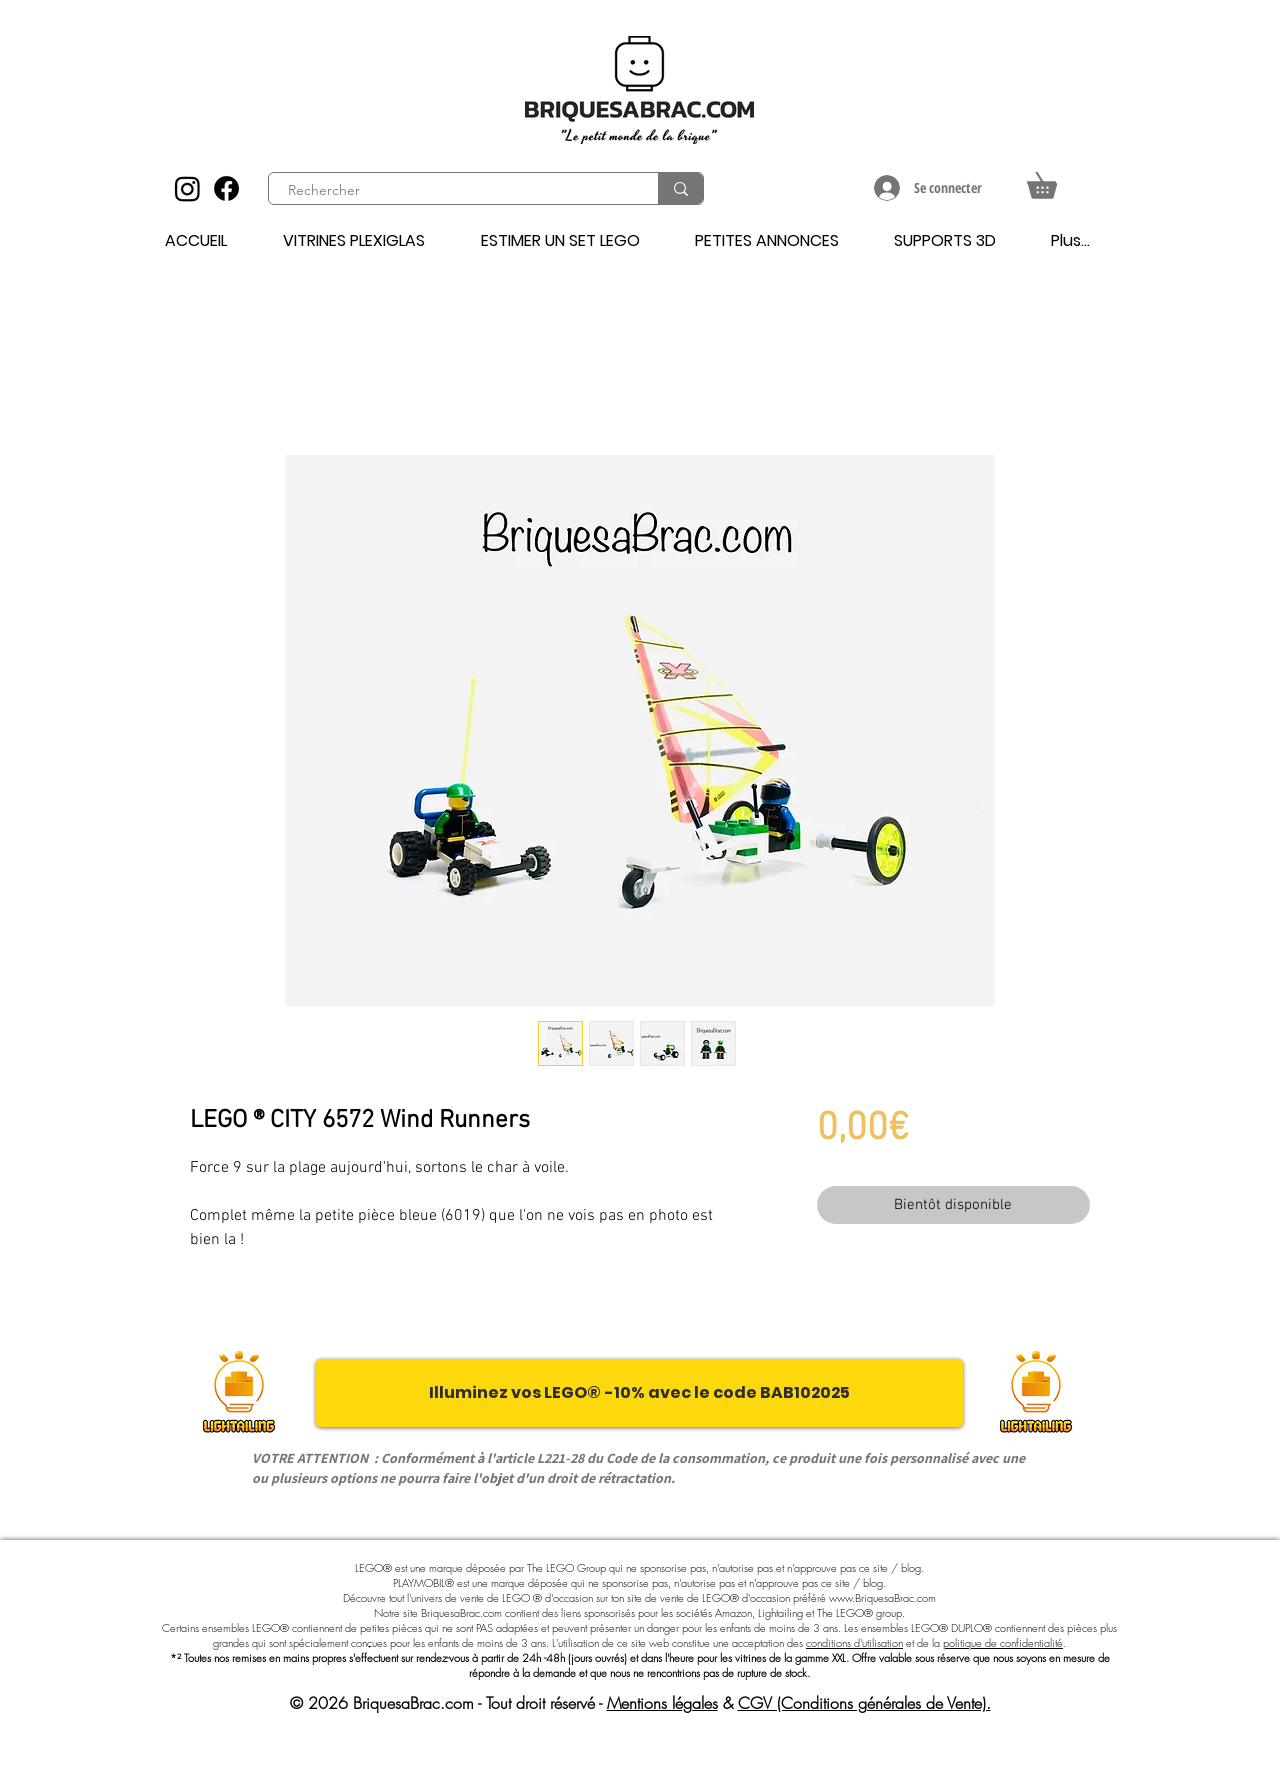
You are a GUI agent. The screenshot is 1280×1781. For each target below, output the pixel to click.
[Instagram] (187, 188)
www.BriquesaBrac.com (882, 1597)
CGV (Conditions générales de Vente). (864, 1703)
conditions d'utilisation (854, 1642)
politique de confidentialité (1003, 1642)
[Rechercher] (452, 191)
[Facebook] (226, 188)
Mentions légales (662, 1703)
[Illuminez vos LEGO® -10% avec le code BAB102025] (639, 1393)
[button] (1054, 180)
